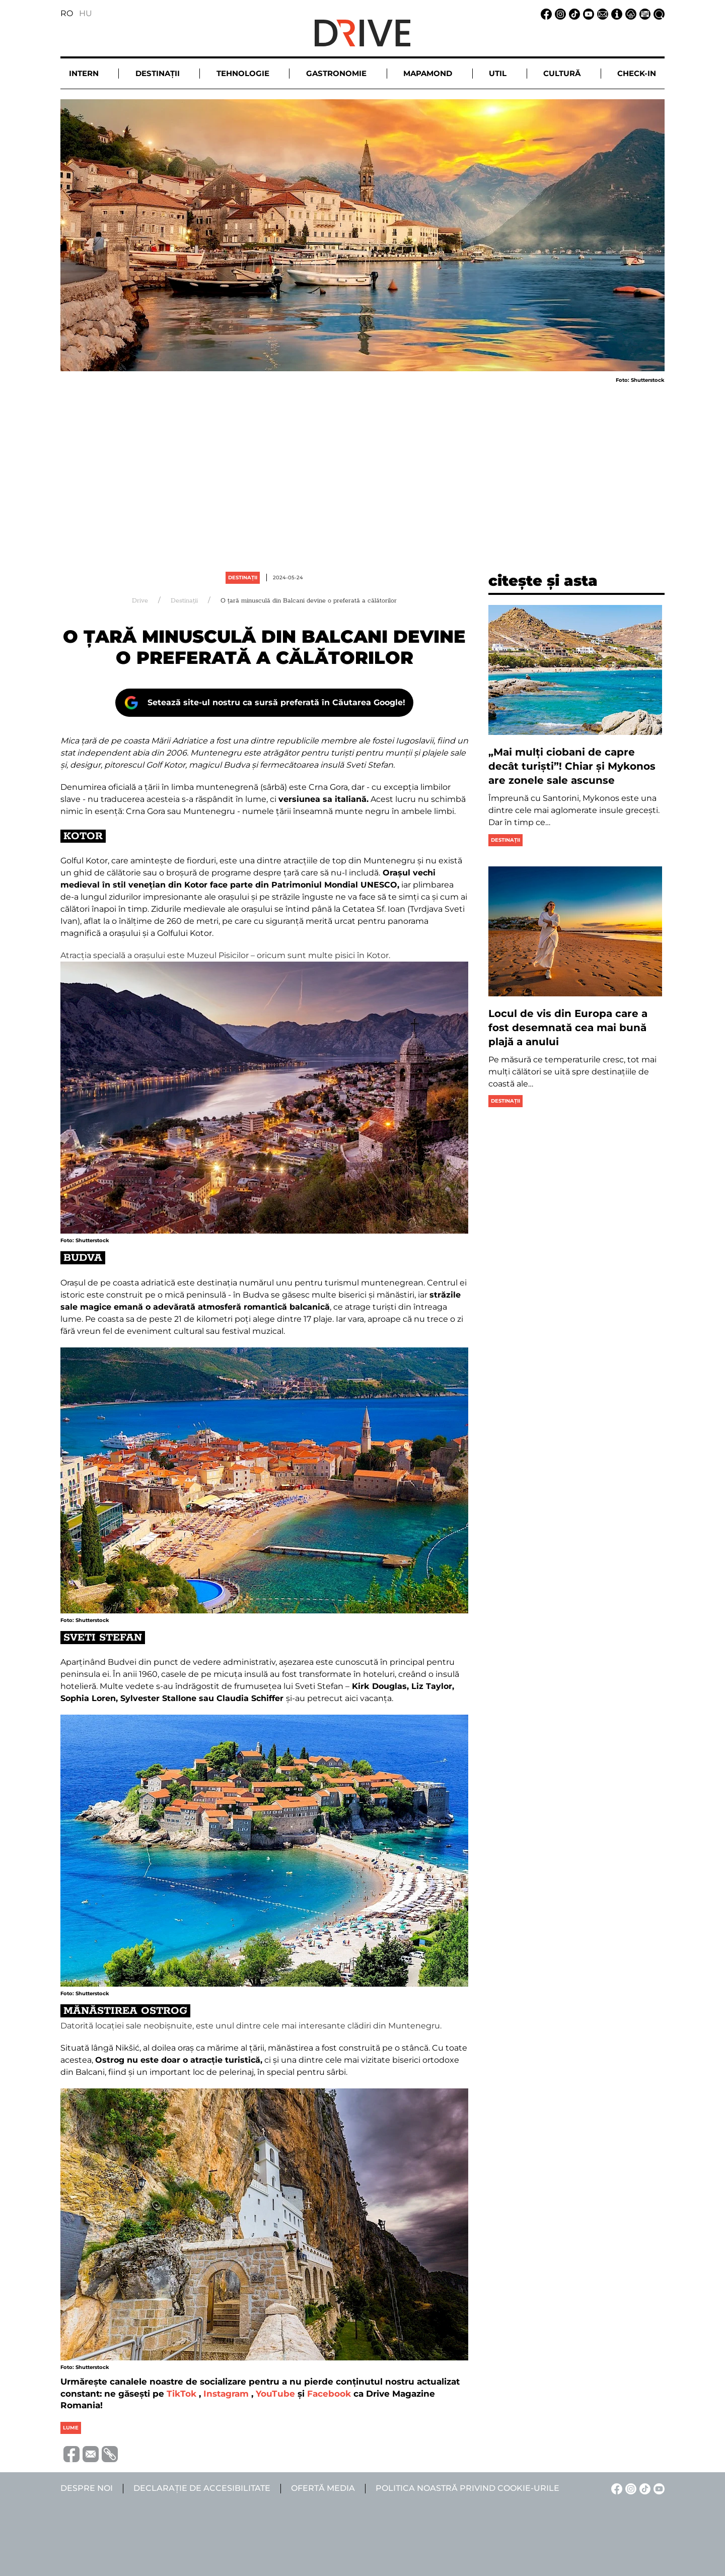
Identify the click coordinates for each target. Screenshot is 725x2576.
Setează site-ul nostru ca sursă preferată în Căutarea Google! (276, 702)
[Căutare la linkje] (657, 13)
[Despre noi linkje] (615, 13)
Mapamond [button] (427, 73)
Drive (140, 600)
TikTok (181, 2394)
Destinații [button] (157, 73)
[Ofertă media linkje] (643, 13)
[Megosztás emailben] (89, 2453)
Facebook (329, 2394)
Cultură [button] (562, 73)
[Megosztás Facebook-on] (70, 2453)
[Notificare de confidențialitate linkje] (629, 13)
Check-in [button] (636, 73)
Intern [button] (84, 73)
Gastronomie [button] (336, 73)
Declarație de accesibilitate (201, 2488)
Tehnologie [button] (242, 73)
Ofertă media (323, 2488)
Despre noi (86, 2488)
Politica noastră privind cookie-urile (467, 2488)
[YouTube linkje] (587, 13)
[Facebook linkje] (545, 13)
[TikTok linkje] (573, 13)
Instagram (226, 2394)
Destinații (242, 577)
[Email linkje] (601, 13)
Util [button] (497, 73)
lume (71, 2427)
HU (85, 13)
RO (66, 13)
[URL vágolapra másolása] (108, 2454)
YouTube (275, 2394)
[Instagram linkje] (559, 13)
